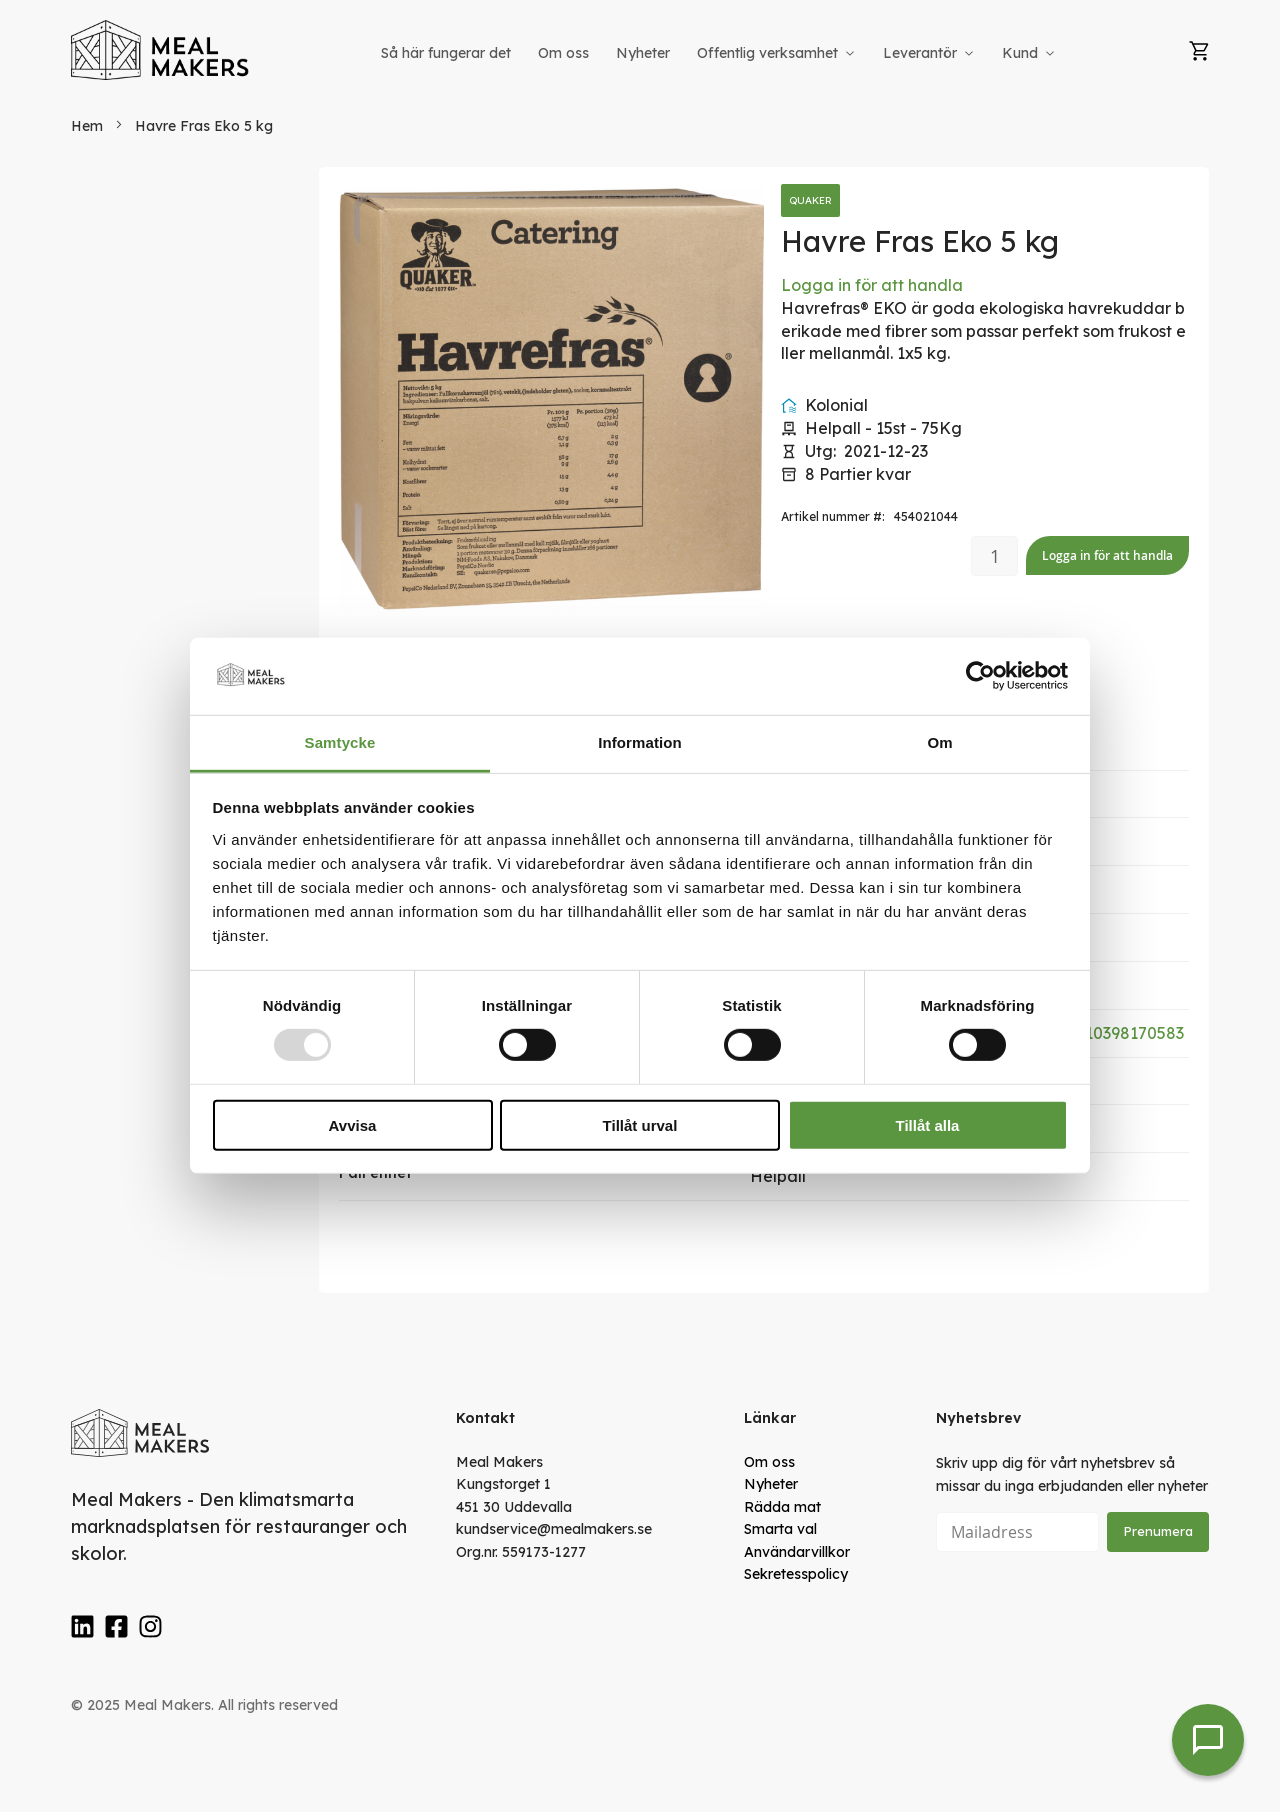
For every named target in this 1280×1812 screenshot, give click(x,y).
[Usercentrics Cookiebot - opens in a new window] (980, 676)
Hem (87, 126)
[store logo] (161, 50)
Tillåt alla (928, 1124)
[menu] (720, 53)
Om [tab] (939, 742)
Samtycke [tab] (340, 742)
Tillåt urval (640, 1124)
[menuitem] (446, 53)
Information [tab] (640, 742)
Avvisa (353, 1124)
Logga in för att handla (872, 285)
